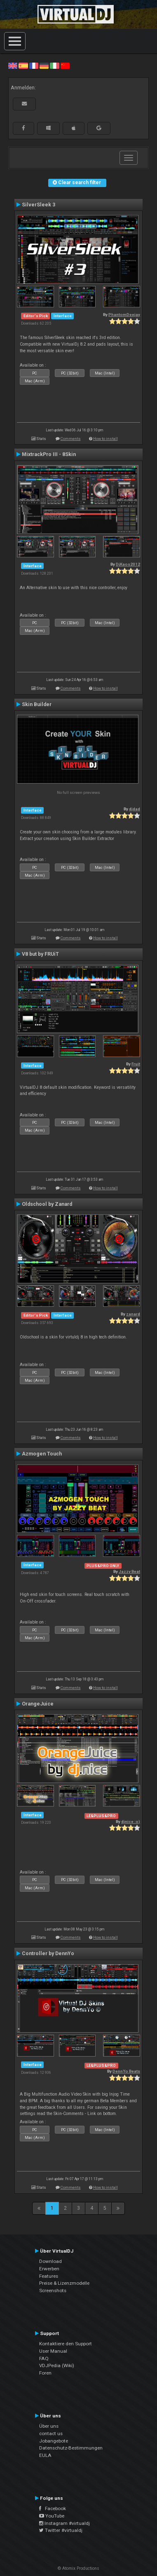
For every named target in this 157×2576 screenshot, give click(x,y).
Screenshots (52, 2290)
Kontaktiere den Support (65, 2344)
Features (48, 2276)
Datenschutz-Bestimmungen (71, 2448)
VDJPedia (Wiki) (56, 2365)
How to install (105, 438)
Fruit (135, 1064)
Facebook (52, 2508)
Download (50, 2261)
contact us (51, 2433)
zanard (133, 1314)
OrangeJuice (38, 1704)
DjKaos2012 (128, 564)
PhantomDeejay (124, 314)
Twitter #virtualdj (60, 2530)
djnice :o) (130, 1821)
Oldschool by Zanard (47, 1204)
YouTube (51, 2516)
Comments (71, 438)
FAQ (44, 2358)
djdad (134, 809)
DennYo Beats (126, 2071)
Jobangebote (53, 2441)
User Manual (53, 2351)
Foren (45, 2373)
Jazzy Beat (129, 1571)
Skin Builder (37, 704)
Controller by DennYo (48, 1953)
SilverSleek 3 (38, 205)
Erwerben (49, 2269)
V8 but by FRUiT (40, 954)
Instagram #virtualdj (64, 2523)
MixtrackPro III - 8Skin (49, 454)
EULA (45, 2455)
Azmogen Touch (42, 1454)
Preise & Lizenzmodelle (64, 2283)
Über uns (49, 2426)
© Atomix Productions (78, 2568)
